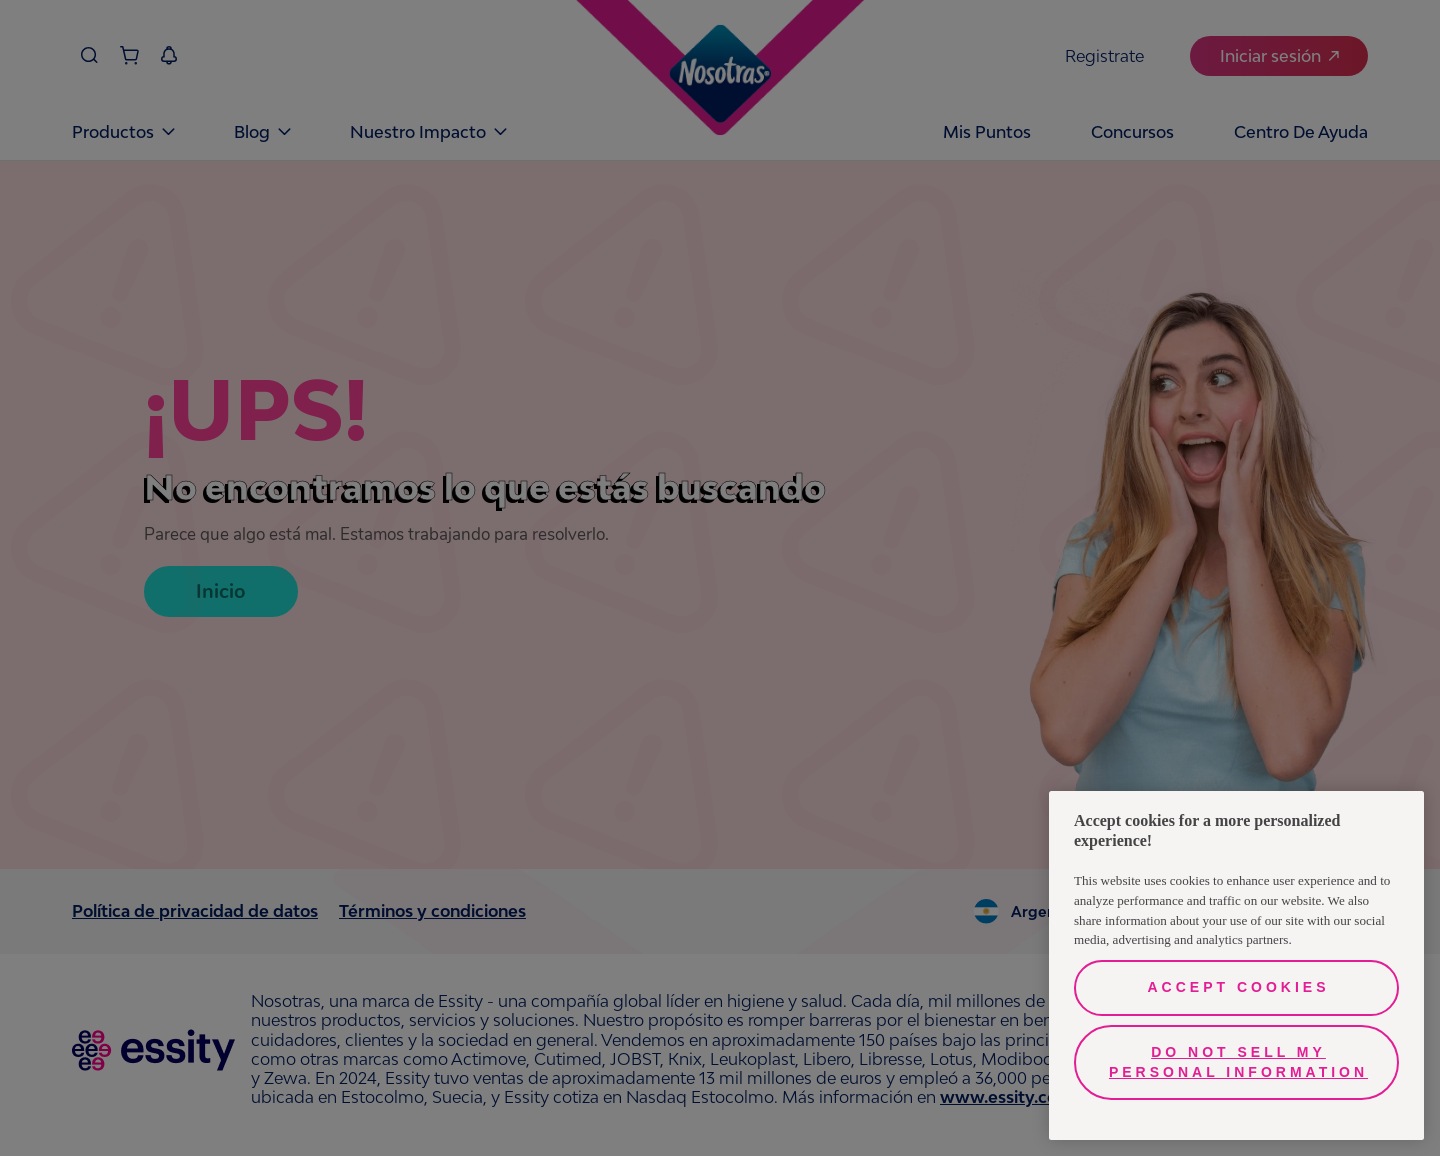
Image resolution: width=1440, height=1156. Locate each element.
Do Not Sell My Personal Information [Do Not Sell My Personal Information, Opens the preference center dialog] (1238, 1062)
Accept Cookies (1238, 987)
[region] (1236, 965)
